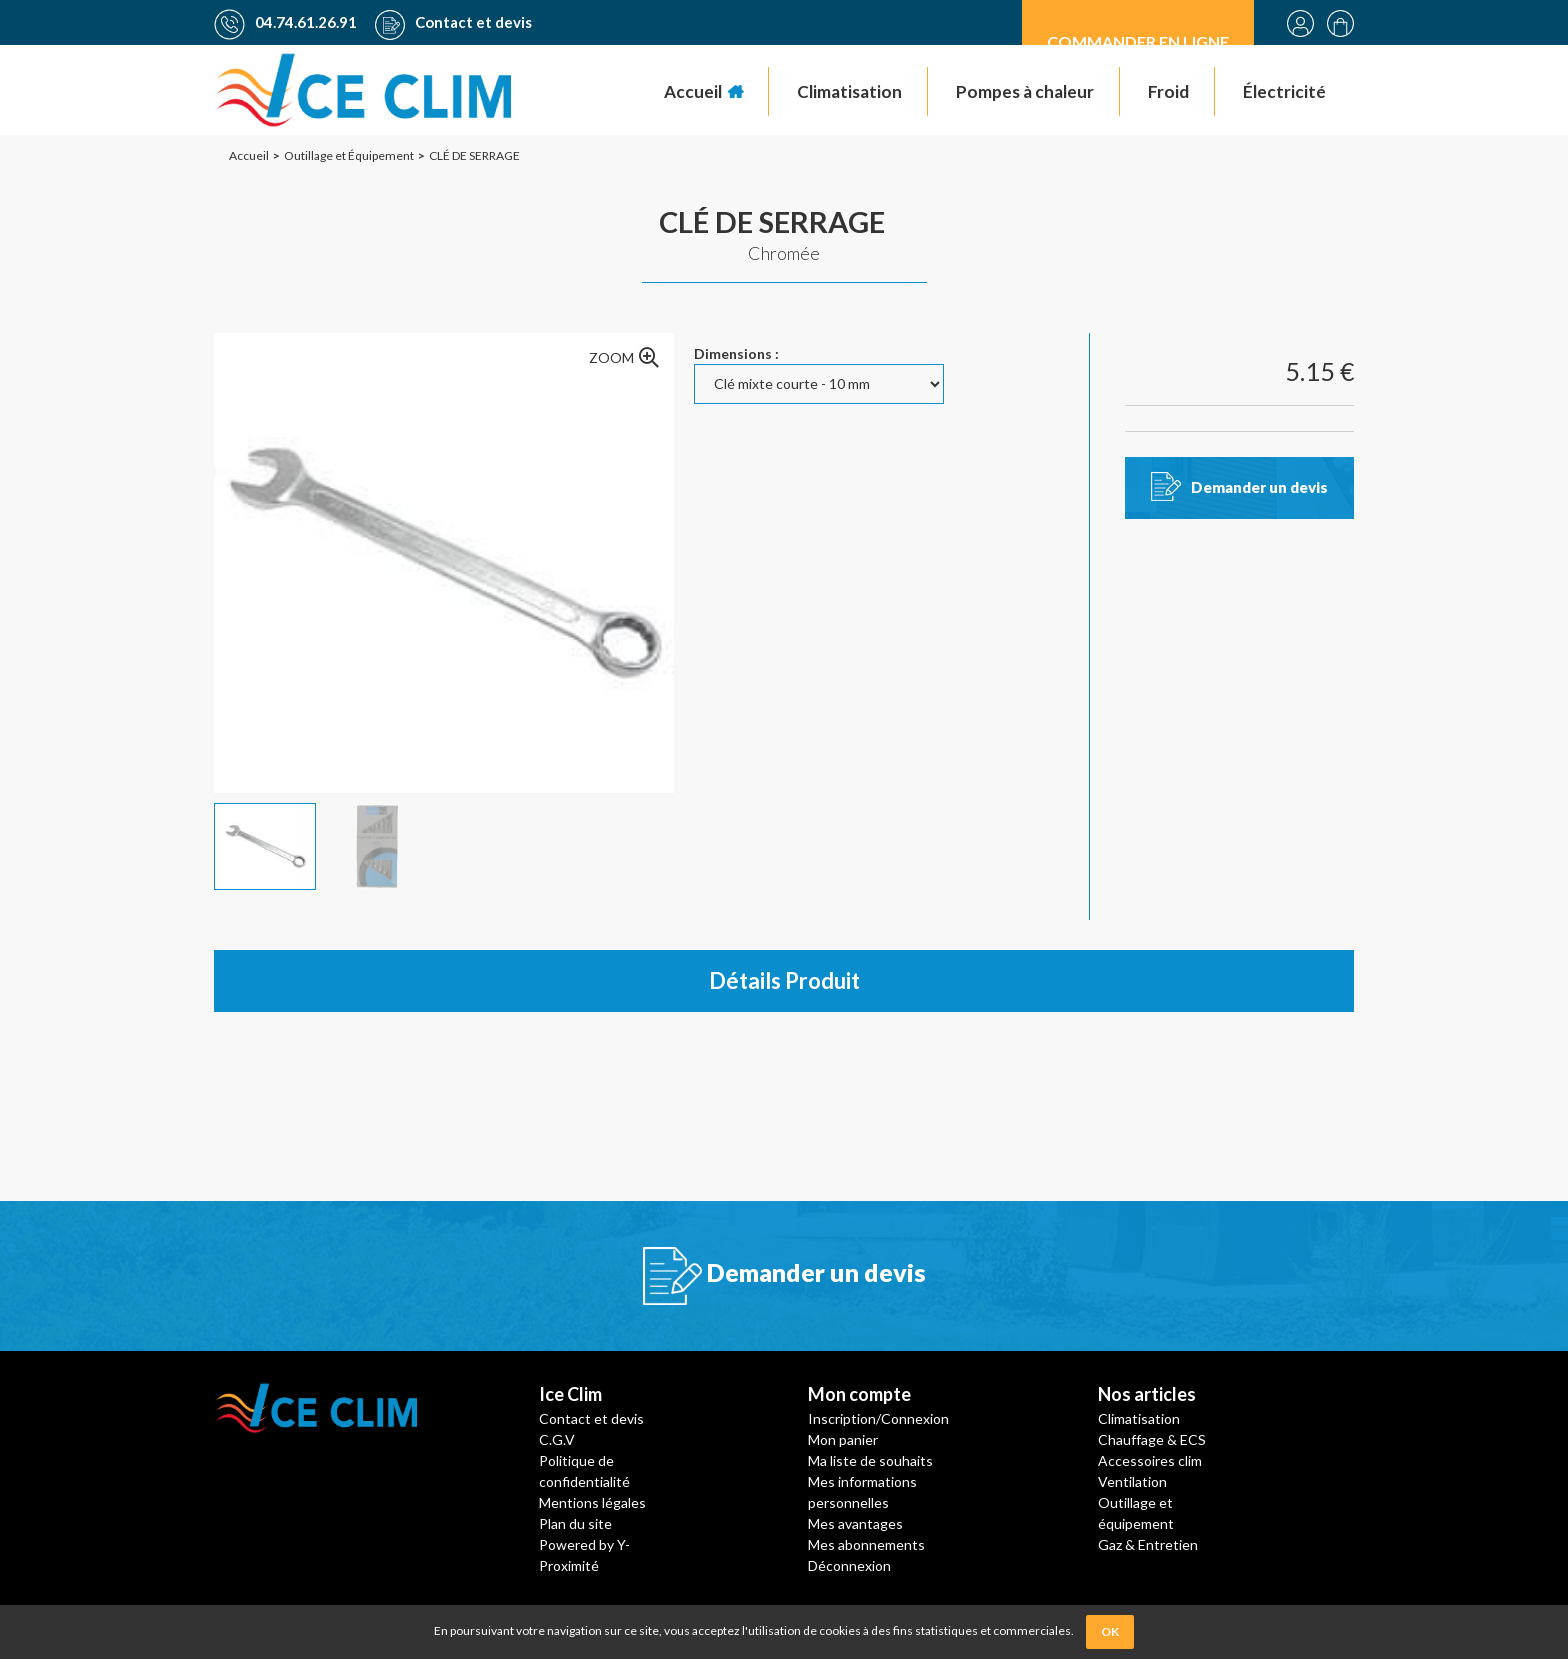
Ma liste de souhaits (870, 1460)
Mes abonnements (866, 1544)
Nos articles (1147, 1394)
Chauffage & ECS (1152, 1439)
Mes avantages (855, 1523)
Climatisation (1139, 1418)
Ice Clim (570, 1394)
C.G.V (557, 1439)
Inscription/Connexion (878, 1418)
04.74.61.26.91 (285, 22)
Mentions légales (592, 1502)
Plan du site (575, 1523)
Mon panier (843, 1439)
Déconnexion (849, 1565)
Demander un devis (1259, 487)
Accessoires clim (1150, 1460)
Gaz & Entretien (1148, 1544)
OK (1110, 1631)
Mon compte (859, 1394)
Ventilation (1132, 1481)
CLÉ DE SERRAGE (772, 221)
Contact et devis (453, 22)
